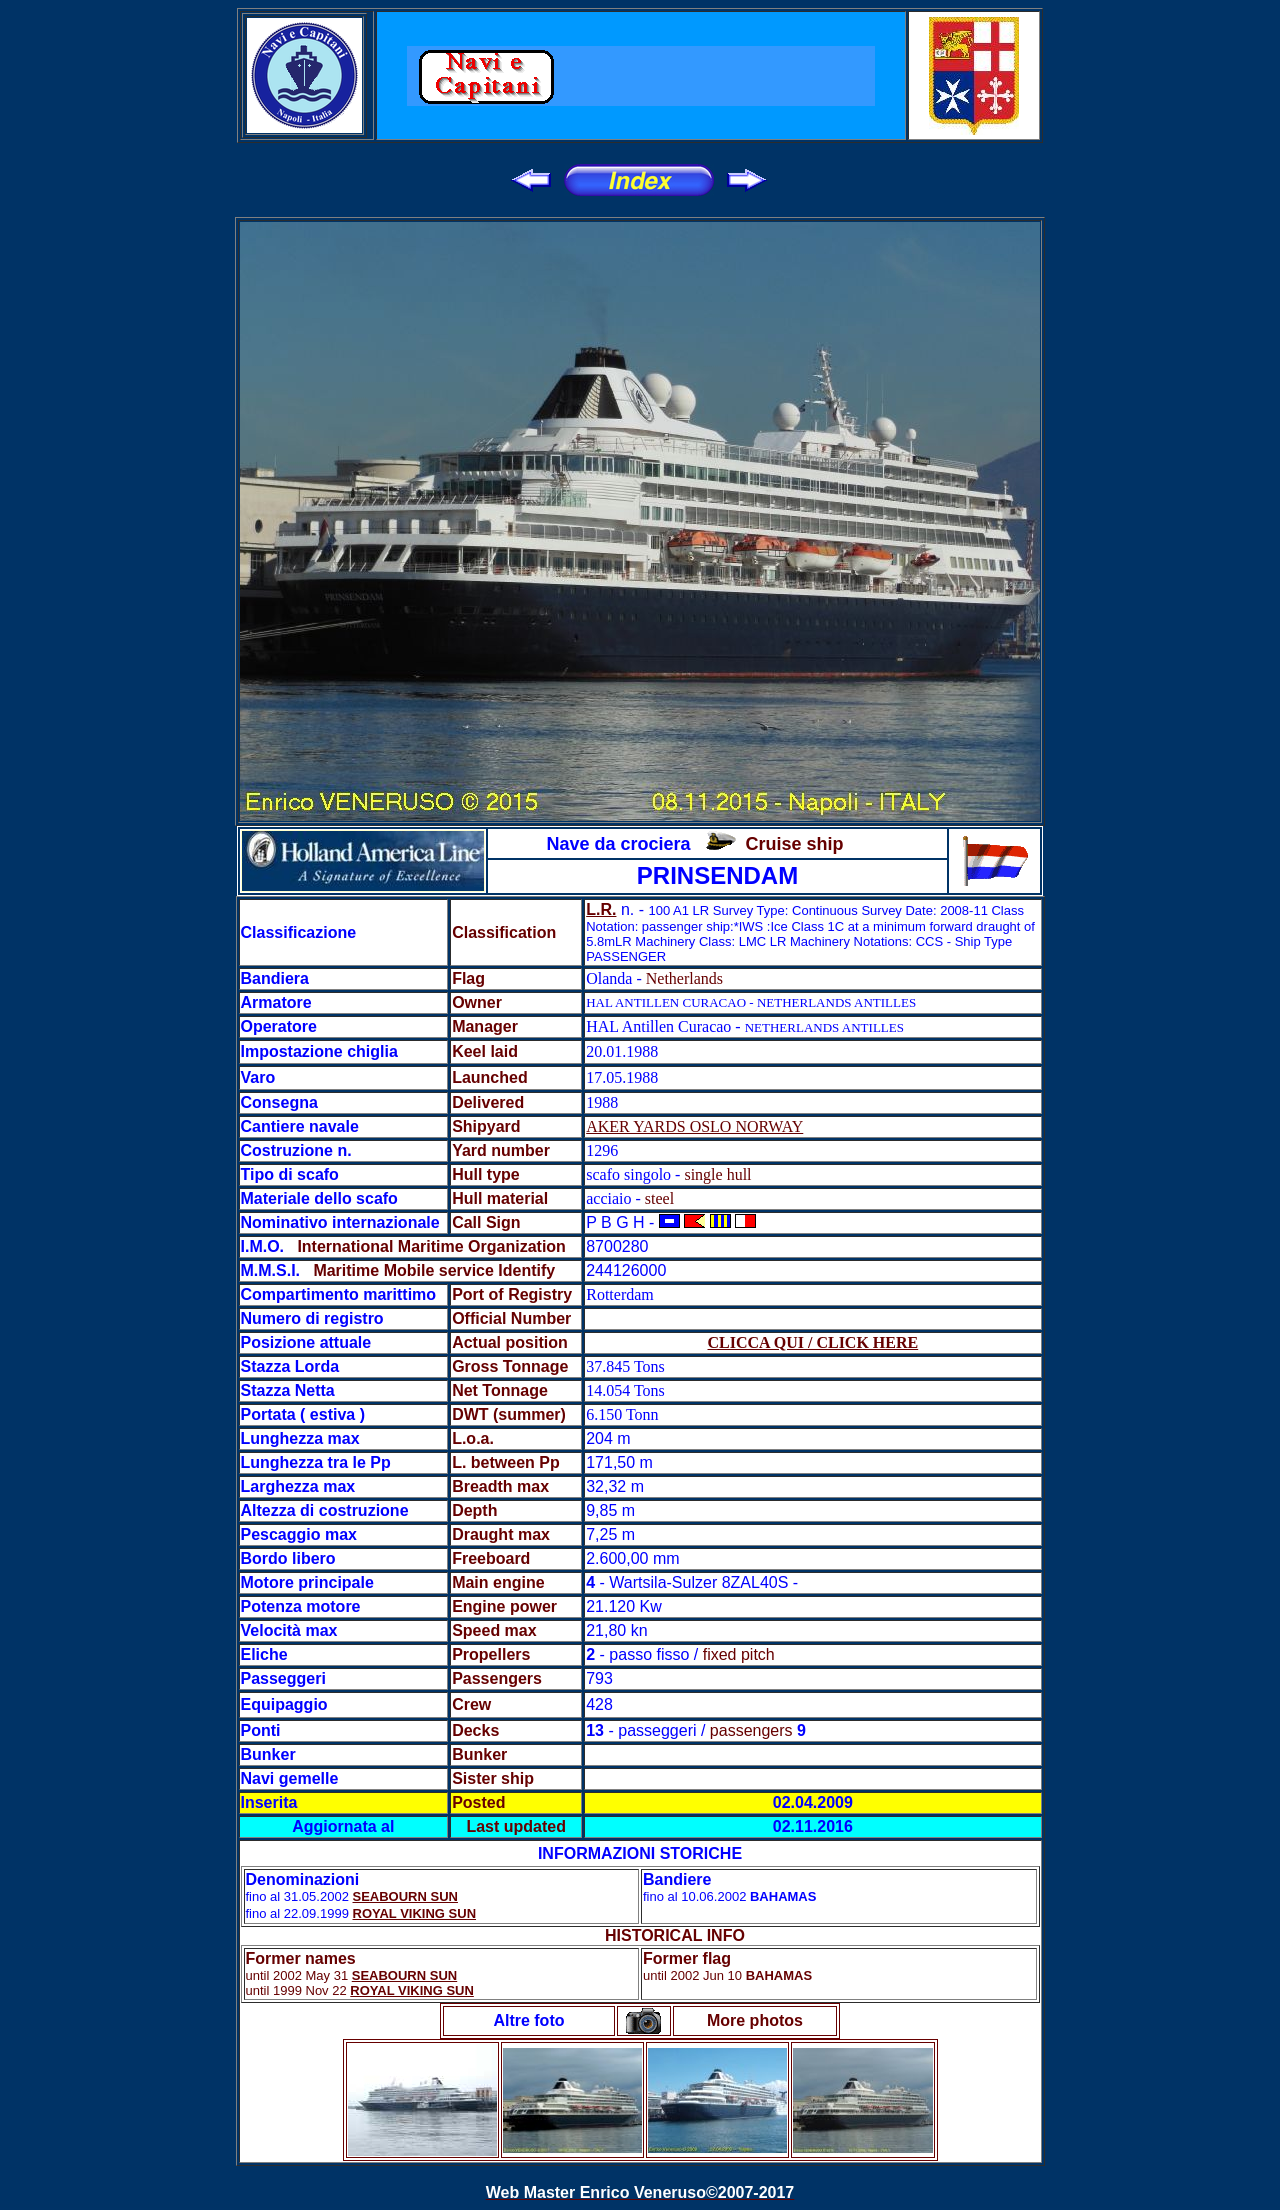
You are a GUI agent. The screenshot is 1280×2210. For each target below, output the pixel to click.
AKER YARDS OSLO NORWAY (694, 1126)
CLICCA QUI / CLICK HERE (813, 1342)
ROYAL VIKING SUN (415, 1913)
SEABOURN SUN (405, 1896)
